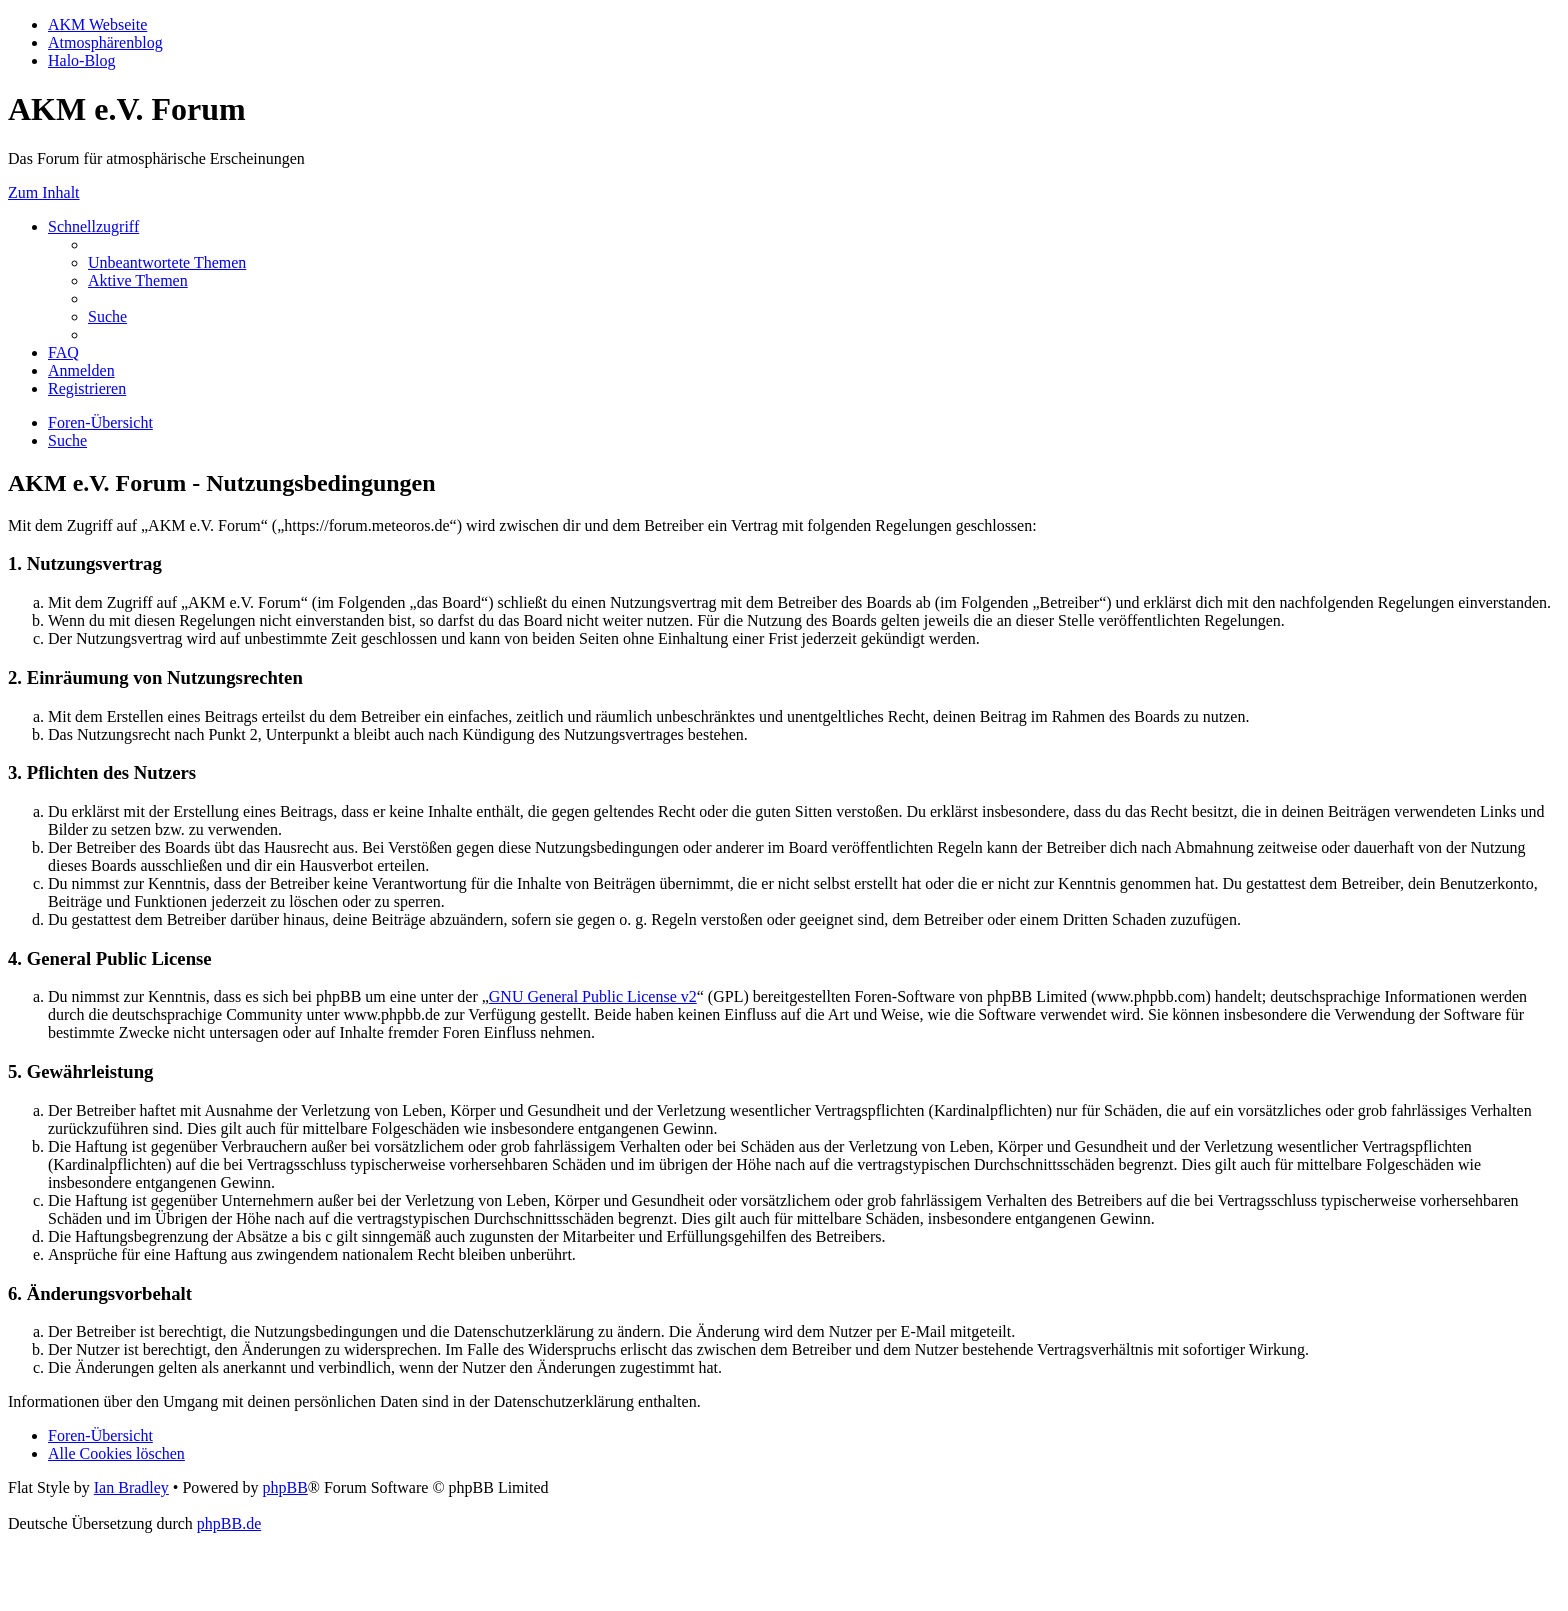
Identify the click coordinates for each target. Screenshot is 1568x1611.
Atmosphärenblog (105, 42)
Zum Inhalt (44, 192)
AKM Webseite (97, 24)
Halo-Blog (82, 60)
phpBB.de (229, 1523)
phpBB (284, 1487)
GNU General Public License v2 (593, 996)
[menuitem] (167, 262)
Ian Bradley (131, 1487)
